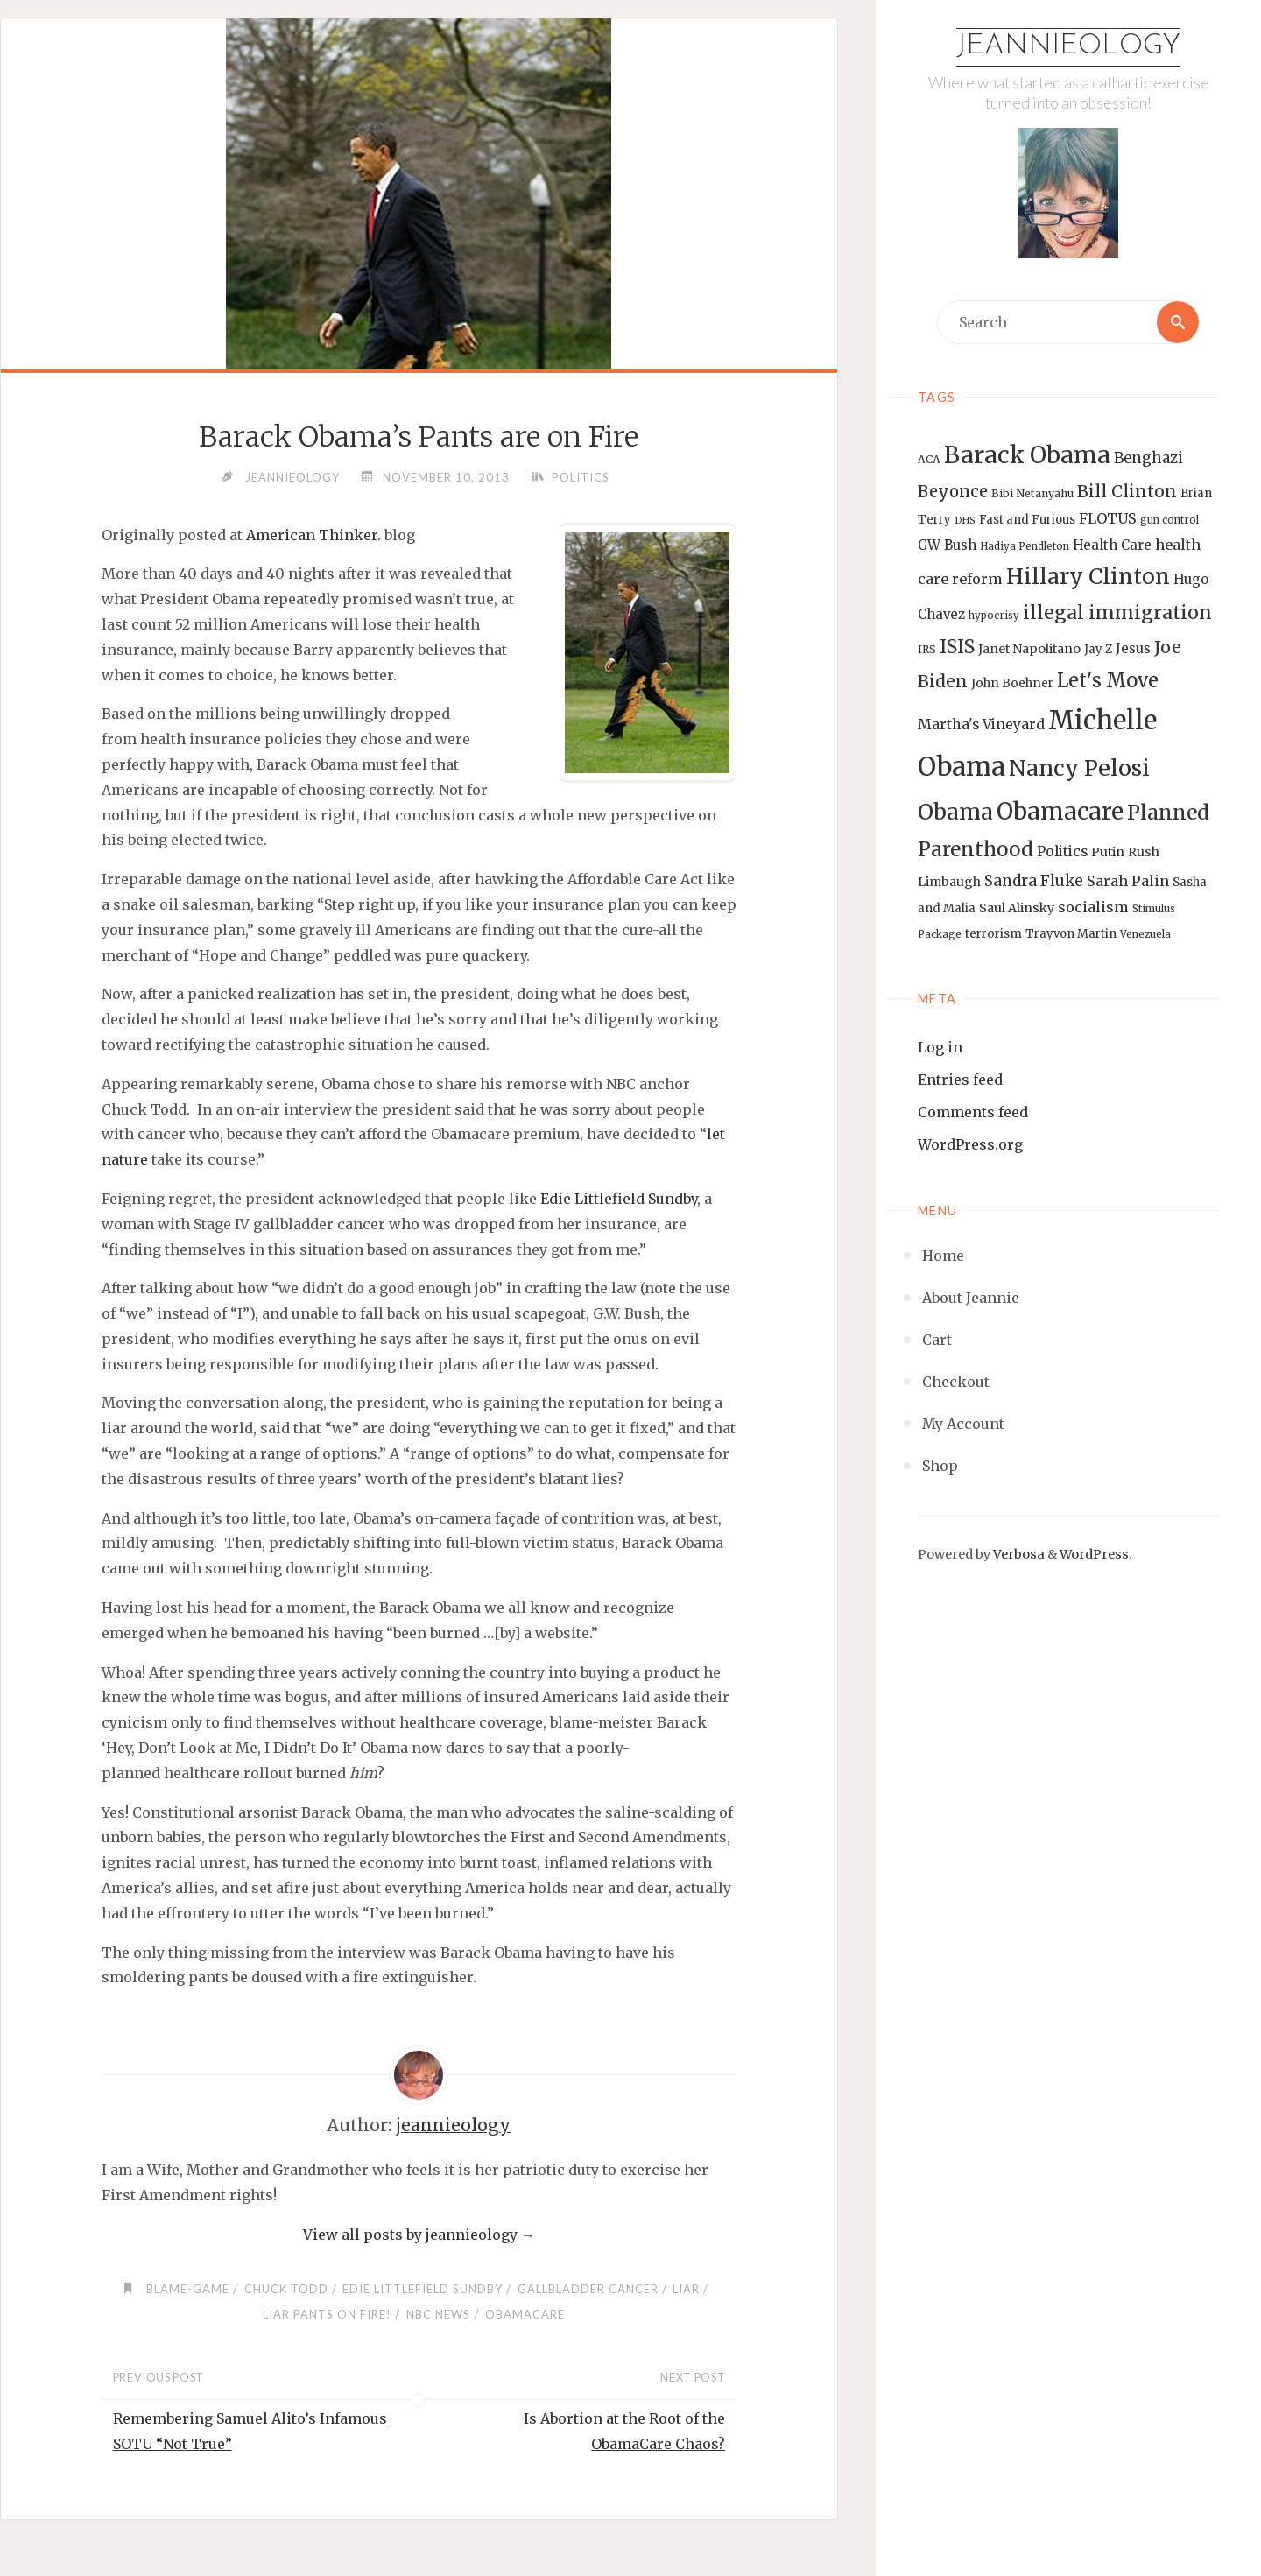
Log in (940, 1047)
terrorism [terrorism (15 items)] (993, 933)
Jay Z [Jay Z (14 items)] (1098, 649)
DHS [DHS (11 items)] (965, 520)
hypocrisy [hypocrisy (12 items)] (994, 615)
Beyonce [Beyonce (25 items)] (953, 492)
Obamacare (525, 2314)
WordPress (1094, 1554)
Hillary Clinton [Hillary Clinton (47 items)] (1088, 576)
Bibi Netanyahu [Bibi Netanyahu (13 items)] (1032, 493)
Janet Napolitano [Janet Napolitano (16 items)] (1029, 649)
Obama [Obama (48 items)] (955, 812)
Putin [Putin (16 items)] (1107, 852)
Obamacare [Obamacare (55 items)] (1060, 811)
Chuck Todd (286, 2289)
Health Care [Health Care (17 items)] (1112, 545)
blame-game (187, 2289)
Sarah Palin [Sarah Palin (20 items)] (1128, 881)
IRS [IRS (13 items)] (927, 649)
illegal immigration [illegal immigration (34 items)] (1117, 612)
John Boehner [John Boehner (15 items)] (1012, 683)
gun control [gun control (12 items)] (1169, 520)
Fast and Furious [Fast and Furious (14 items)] (1027, 519)
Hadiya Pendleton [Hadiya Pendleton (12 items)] (1024, 546)
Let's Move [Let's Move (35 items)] (1108, 680)
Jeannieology (1068, 46)
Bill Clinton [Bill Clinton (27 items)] (1127, 491)
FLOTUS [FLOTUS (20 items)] (1108, 518)
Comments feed (973, 1112)
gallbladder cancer (588, 2289)
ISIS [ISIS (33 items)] (957, 646)
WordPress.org (970, 1144)
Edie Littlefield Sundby (618, 1198)
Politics (580, 477)
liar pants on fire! (327, 2314)
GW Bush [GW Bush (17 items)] (947, 545)
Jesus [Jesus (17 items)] (1133, 648)
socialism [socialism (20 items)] (1093, 907)
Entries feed (960, 1079)
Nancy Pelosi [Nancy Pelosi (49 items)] (1079, 768)
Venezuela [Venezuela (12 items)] (1145, 934)
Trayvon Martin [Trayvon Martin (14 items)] (1071, 933)
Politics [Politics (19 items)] (1062, 851)
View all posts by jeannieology (419, 2234)
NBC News (438, 2314)
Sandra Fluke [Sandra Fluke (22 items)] (1033, 880)
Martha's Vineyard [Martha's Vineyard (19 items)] (981, 724)
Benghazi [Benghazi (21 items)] (1148, 458)
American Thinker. (313, 535)
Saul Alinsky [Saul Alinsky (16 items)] (1016, 908)
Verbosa (1017, 1554)
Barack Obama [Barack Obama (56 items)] (1027, 454)
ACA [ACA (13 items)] (929, 459)
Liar (686, 2289)
